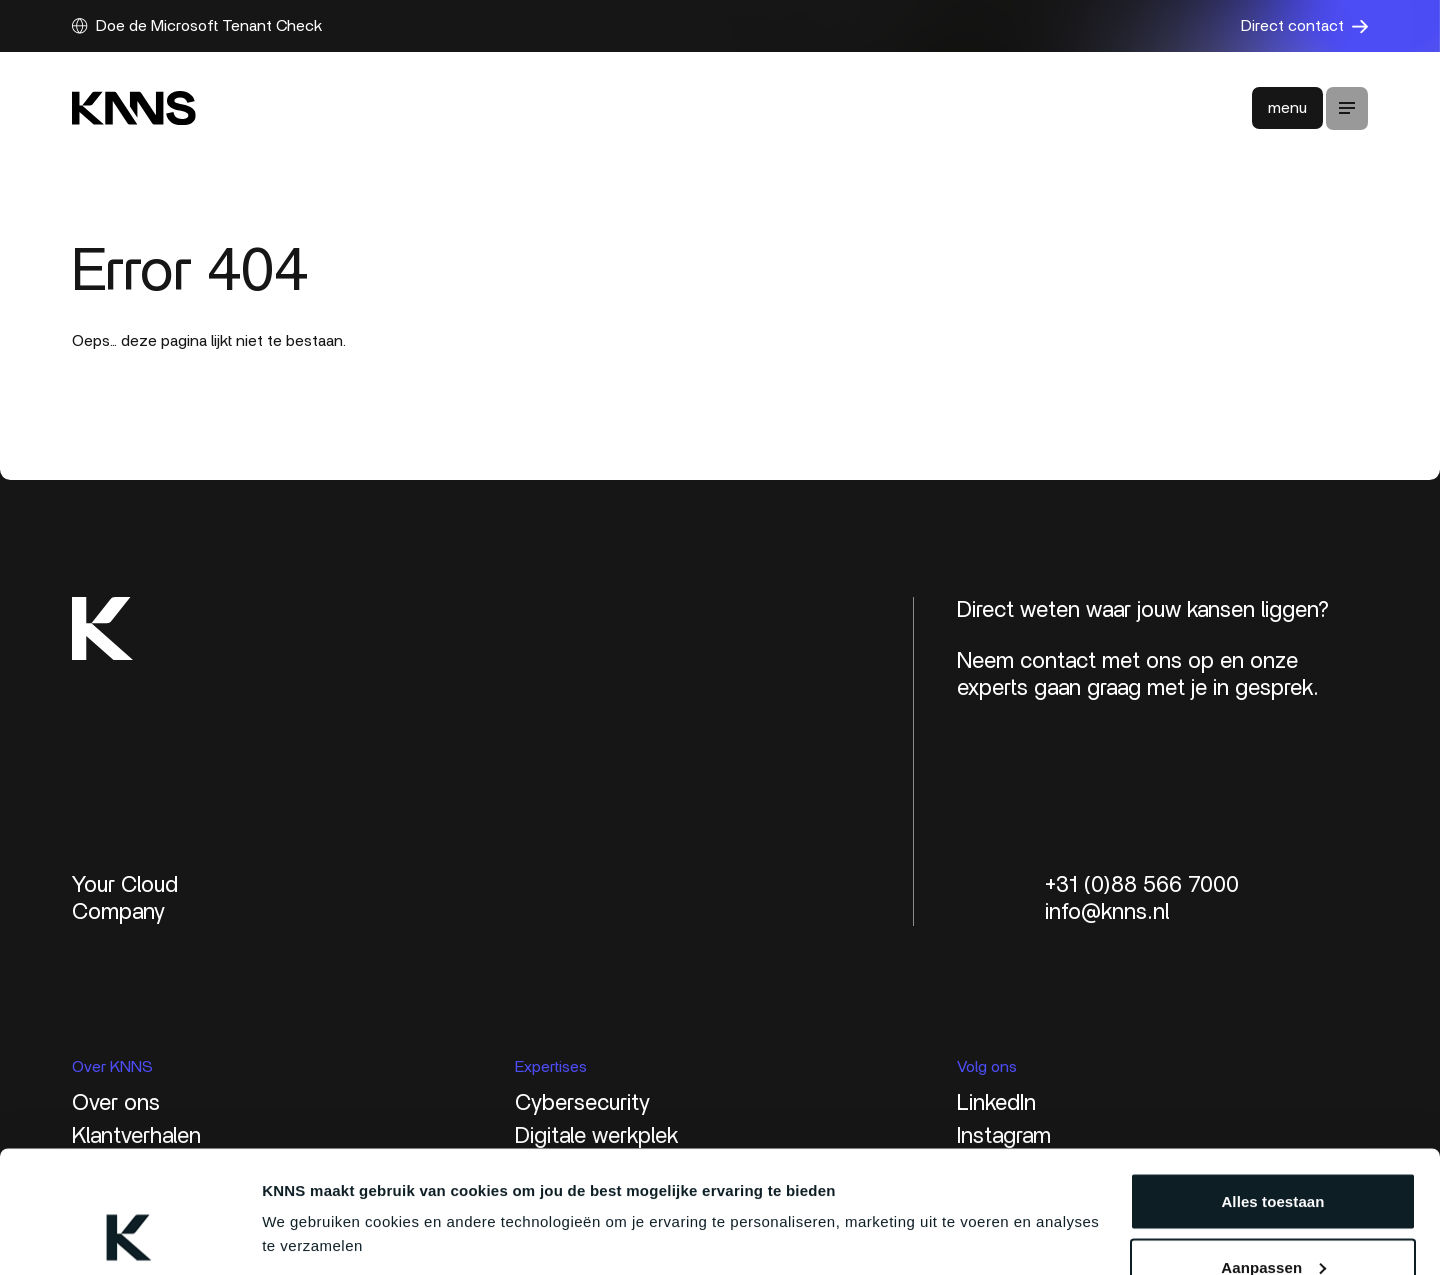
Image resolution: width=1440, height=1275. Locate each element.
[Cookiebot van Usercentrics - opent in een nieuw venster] (129, 1236)
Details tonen (309, 1189)
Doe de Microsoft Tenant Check (197, 26)
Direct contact (1304, 26)
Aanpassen (1273, 1156)
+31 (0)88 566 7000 (1142, 885)
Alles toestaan (1272, 1090)
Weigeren (1273, 1221)
